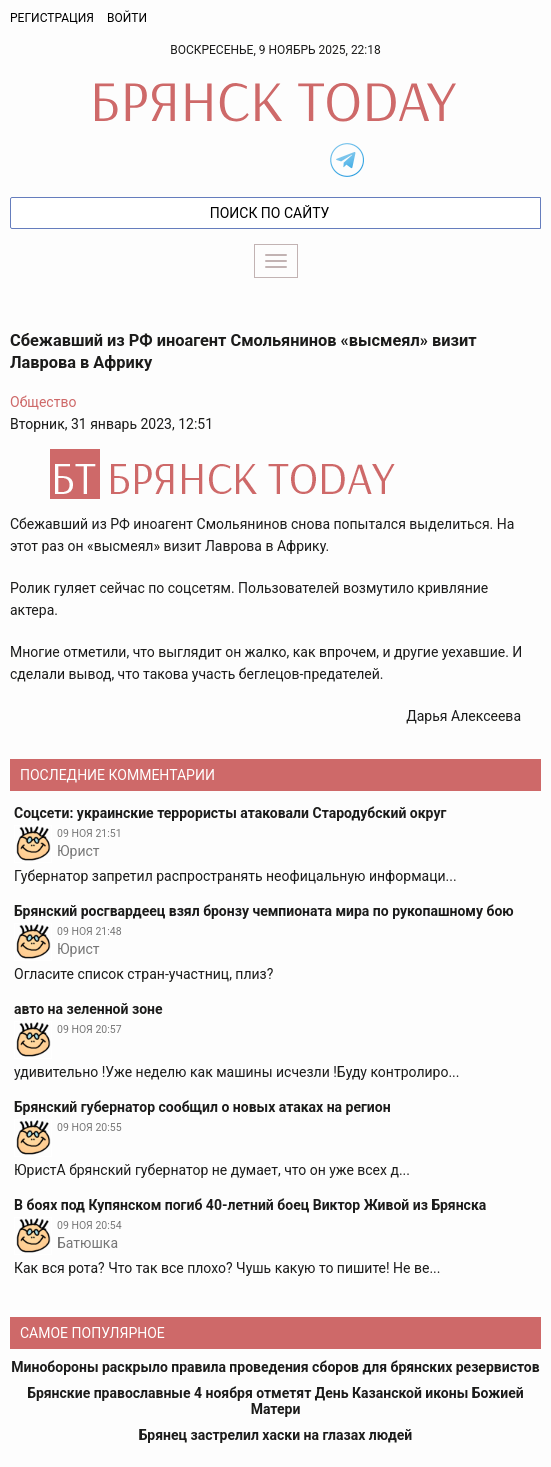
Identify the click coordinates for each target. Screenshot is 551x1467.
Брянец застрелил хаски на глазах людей (276, 1435)
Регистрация (52, 18)
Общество (43, 402)
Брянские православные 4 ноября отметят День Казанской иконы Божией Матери (275, 1401)
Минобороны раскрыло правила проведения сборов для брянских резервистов (275, 1367)
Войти (127, 18)
